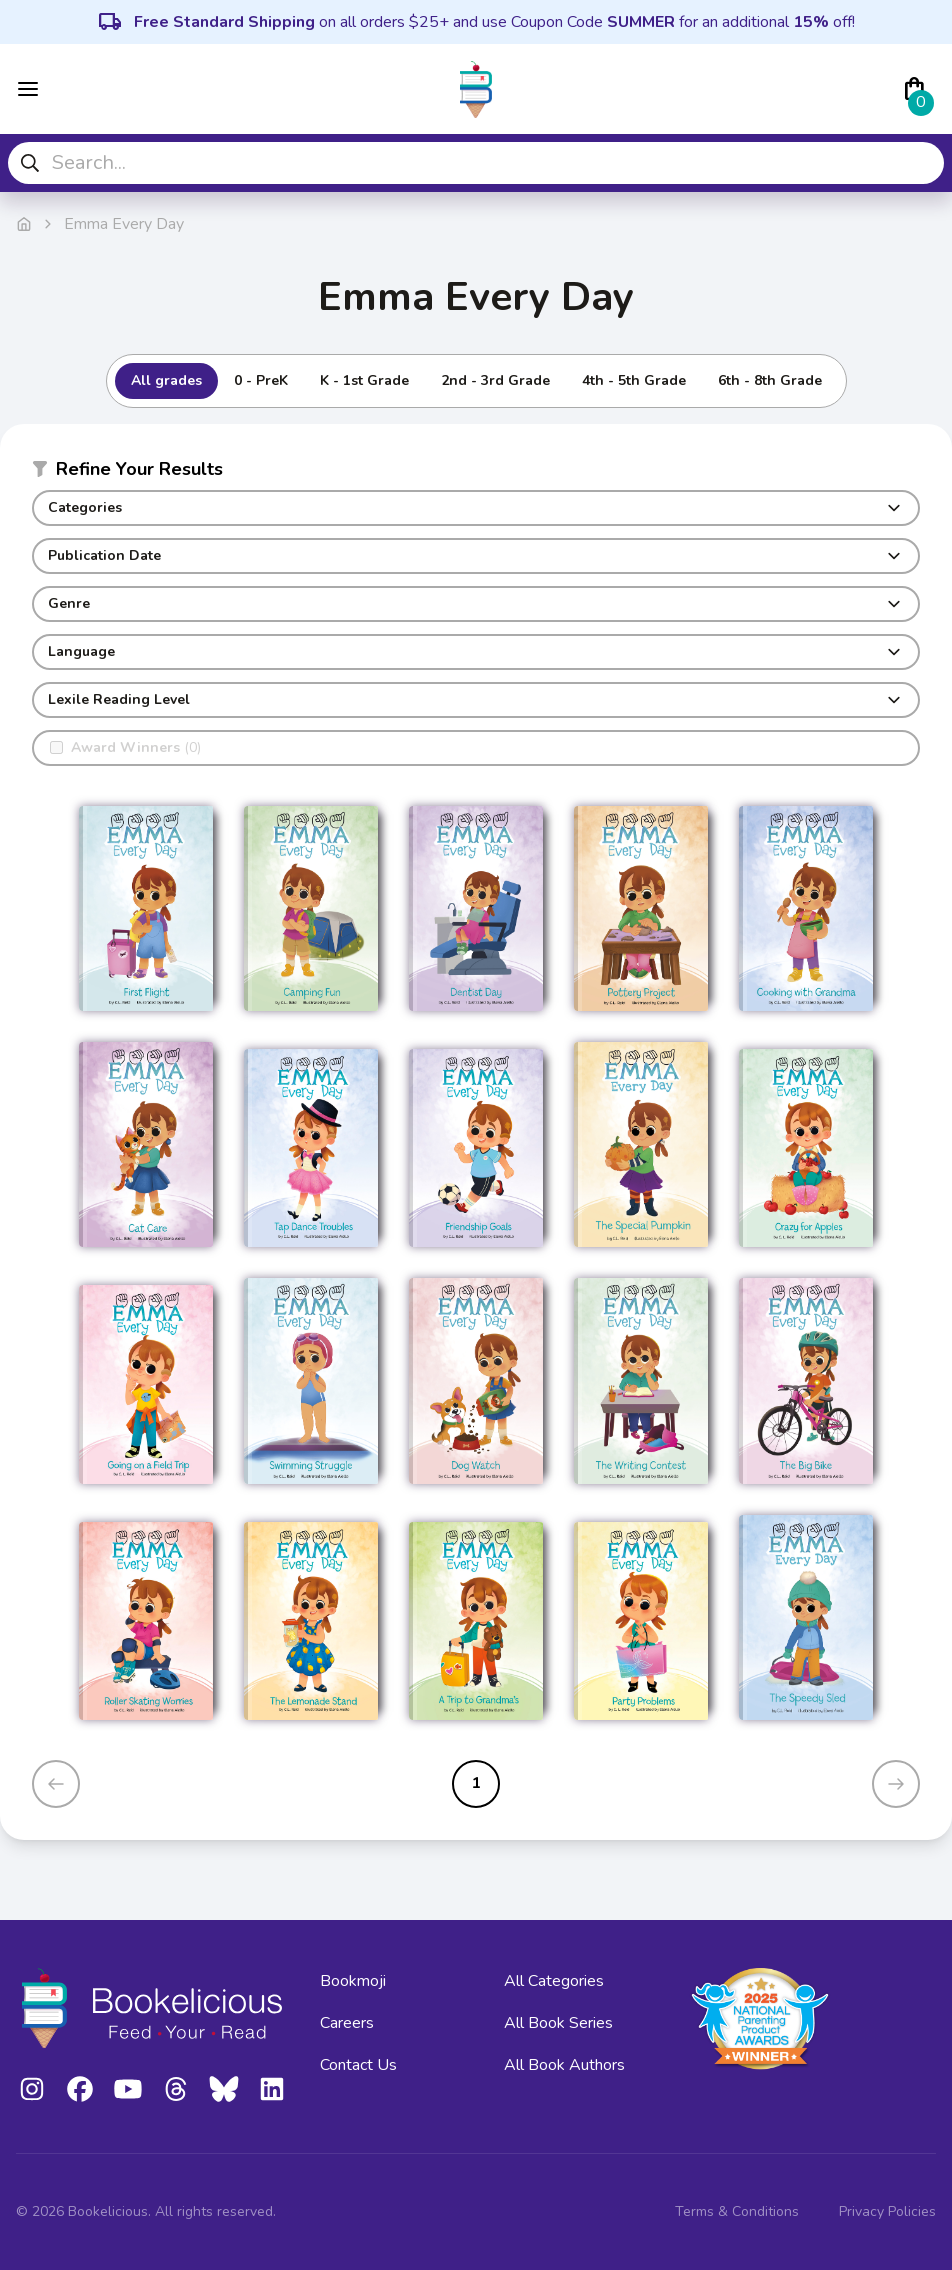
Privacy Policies (887, 2211)
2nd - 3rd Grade (495, 380)
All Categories (554, 1981)
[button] (476, 473)
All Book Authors (564, 2065)
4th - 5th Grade (634, 380)
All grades (166, 380)
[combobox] (476, 163)
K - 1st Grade (364, 380)
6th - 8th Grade (770, 380)
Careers (347, 2023)
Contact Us (358, 2065)
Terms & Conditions (737, 2211)
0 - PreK (261, 380)
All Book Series (558, 2023)
